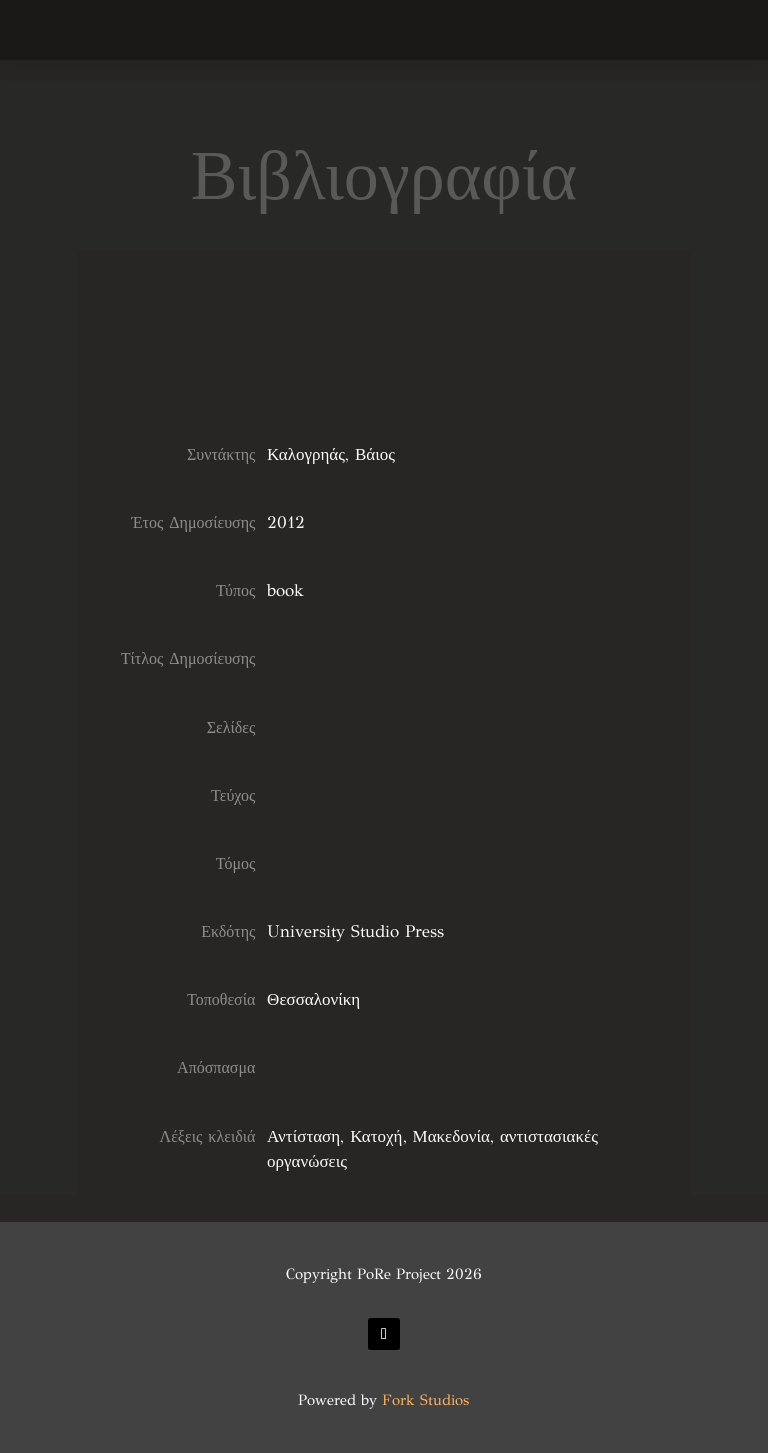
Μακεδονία (451, 1136)
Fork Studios (425, 1400)
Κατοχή (376, 1136)
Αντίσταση (303, 1136)
